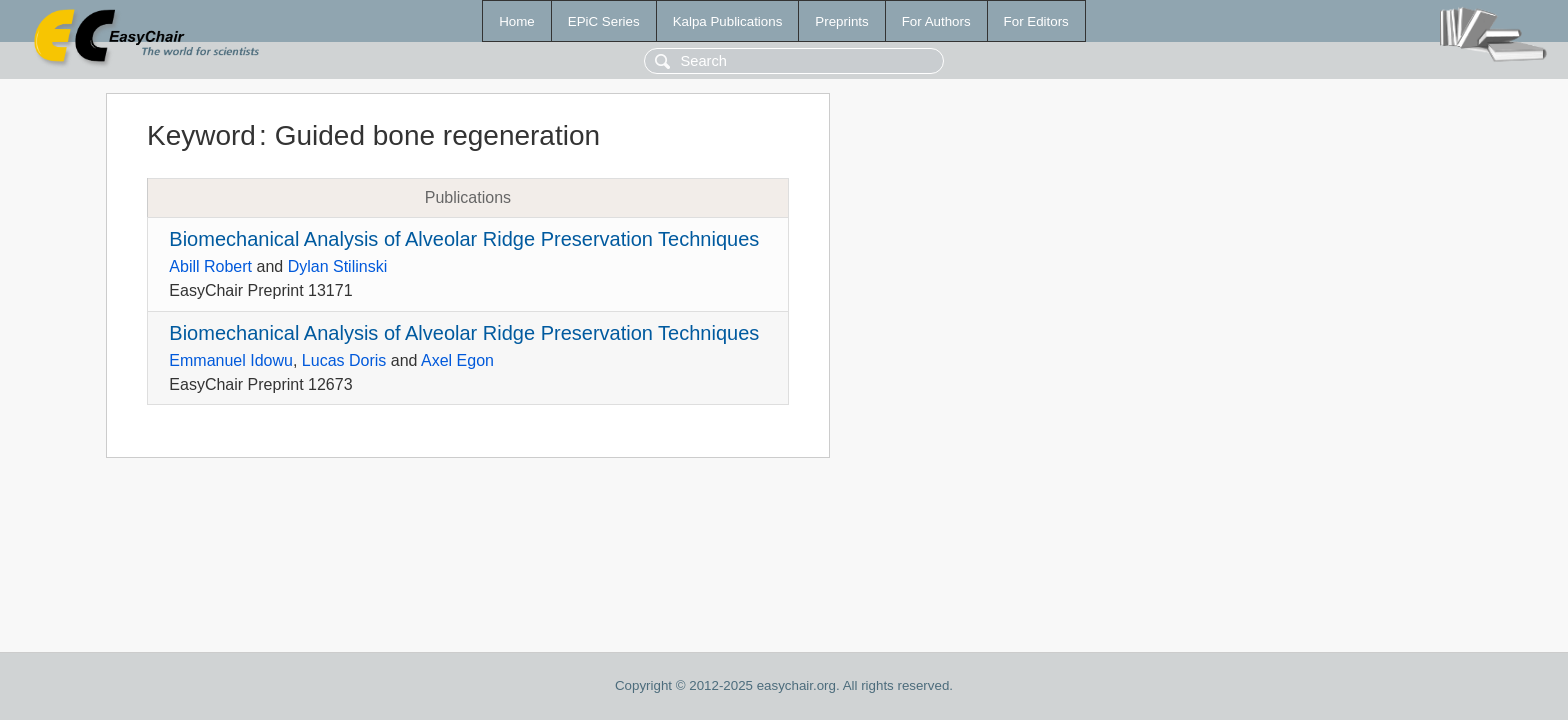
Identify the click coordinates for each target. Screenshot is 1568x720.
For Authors (936, 21)
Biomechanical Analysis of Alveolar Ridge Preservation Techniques (464, 239)
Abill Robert (210, 266)
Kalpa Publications (728, 21)
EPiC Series (604, 21)
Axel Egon (457, 360)
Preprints (841, 21)
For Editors (1036, 21)
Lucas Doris (344, 360)
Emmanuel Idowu (231, 360)
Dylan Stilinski (338, 266)
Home (517, 21)
